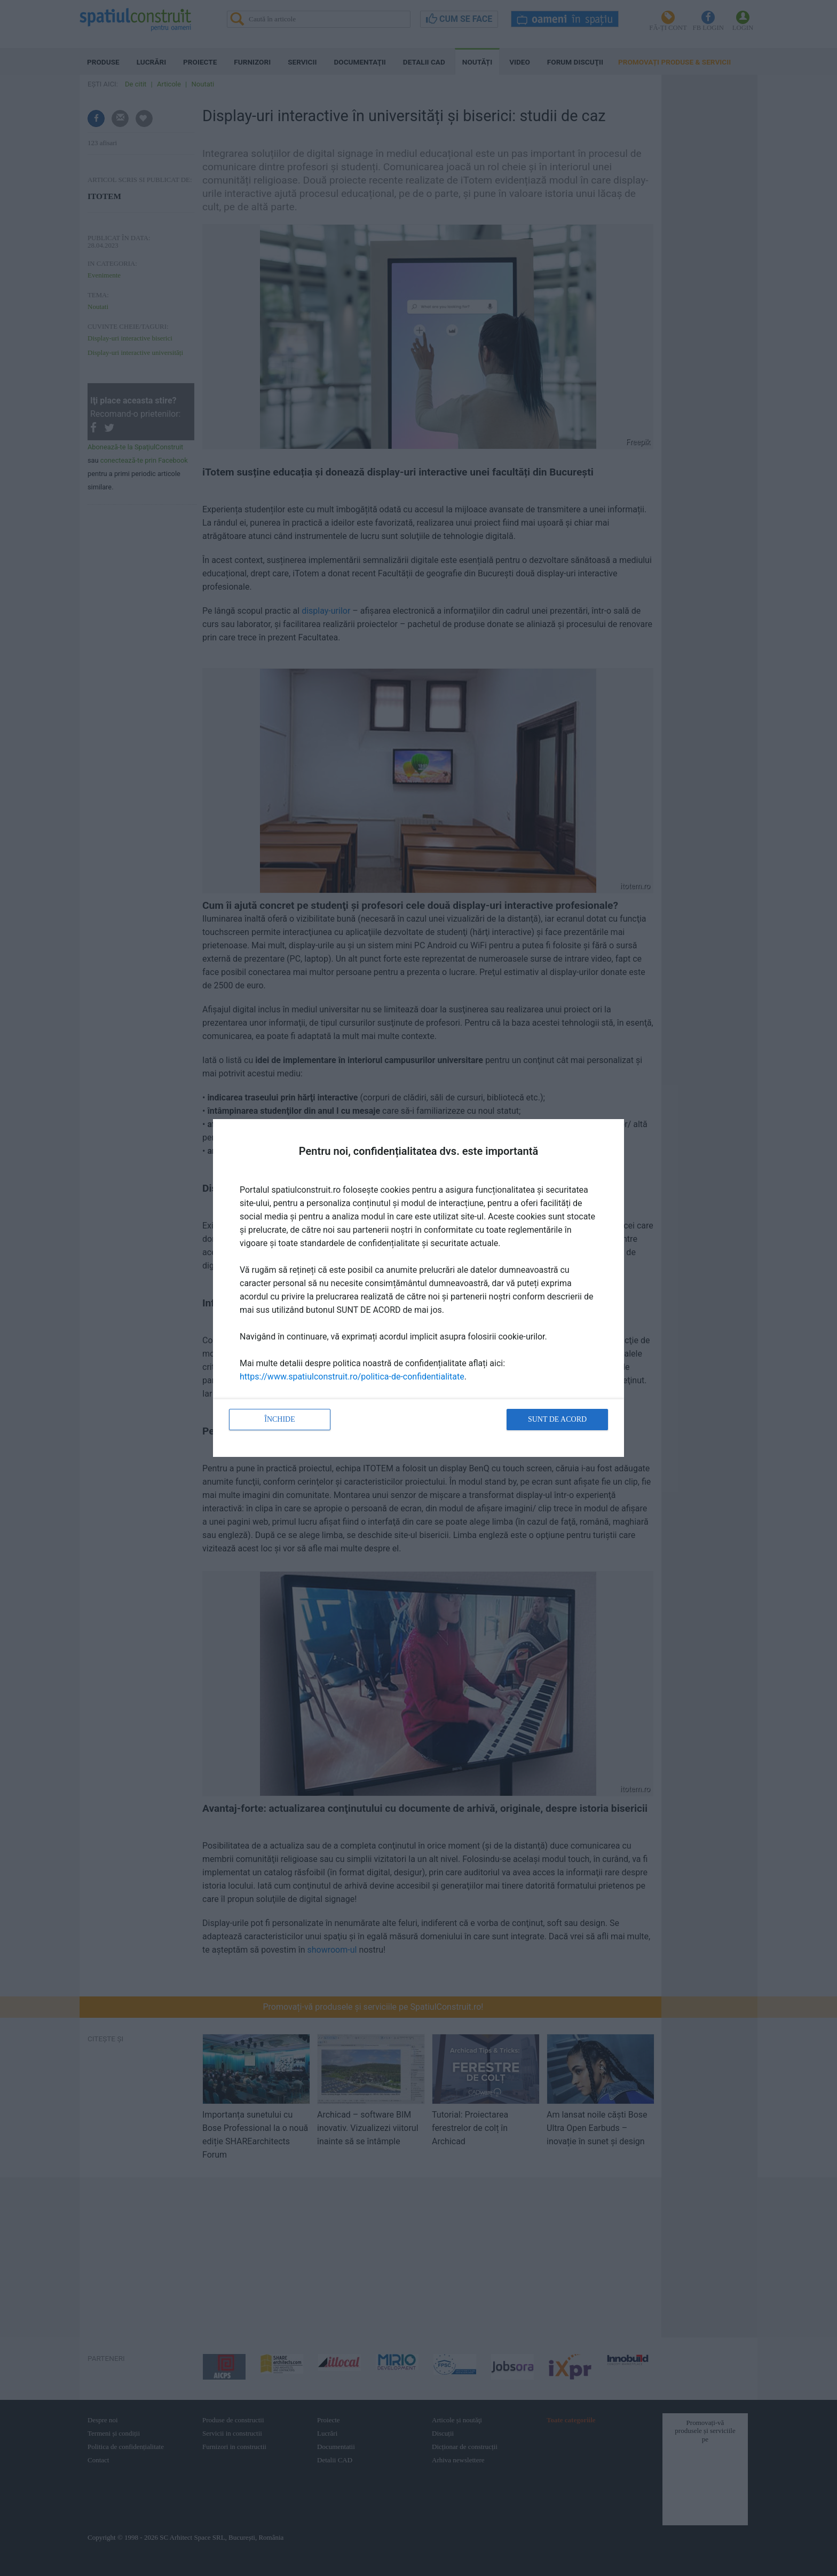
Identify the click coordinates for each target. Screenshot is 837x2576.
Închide (279, 1419)
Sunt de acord (557, 1419)
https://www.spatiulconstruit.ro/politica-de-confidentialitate (352, 1377)
